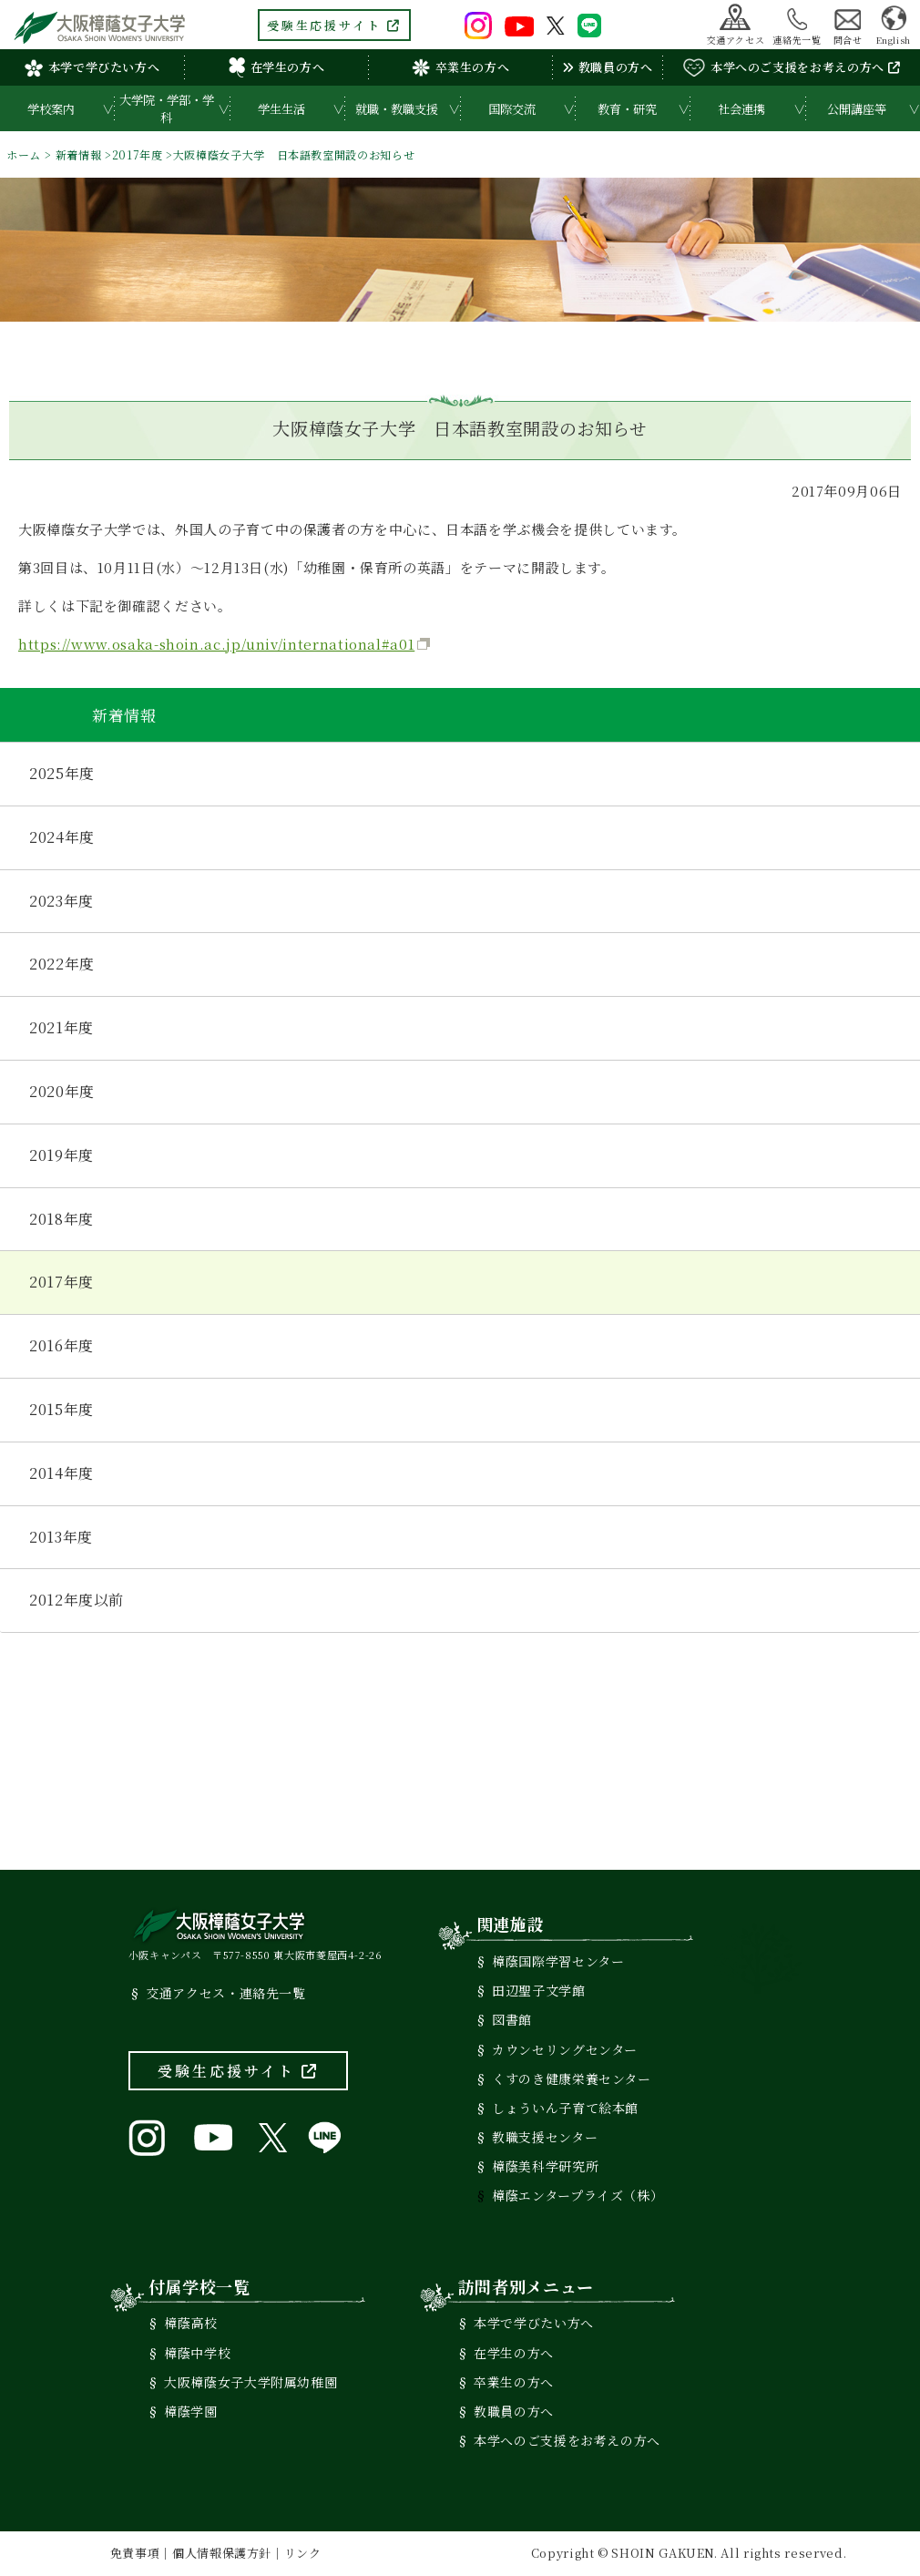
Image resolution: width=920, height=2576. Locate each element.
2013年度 (61, 1536)
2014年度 (61, 1472)
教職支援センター (545, 2137)
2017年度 (137, 154)
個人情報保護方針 (221, 2552)
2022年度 (62, 963)
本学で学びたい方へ (92, 67)
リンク (303, 2552)
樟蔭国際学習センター (558, 1961)
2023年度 (61, 900)
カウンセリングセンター (565, 2049)
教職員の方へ (607, 67)
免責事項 (135, 2552)
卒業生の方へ (461, 67)
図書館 (512, 2019)
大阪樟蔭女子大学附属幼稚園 (250, 2382)
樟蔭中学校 (197, 2353)
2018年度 (61, 1218)
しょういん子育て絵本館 (565, 2108)
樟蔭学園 (191, 2411)
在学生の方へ (277, 67)
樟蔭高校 (191, 2323)
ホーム (23, 154)
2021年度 (61, 1027)
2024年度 (62, 836)
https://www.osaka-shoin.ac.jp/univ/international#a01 (216, 643)
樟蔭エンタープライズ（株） (577, 2195)
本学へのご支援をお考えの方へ (791, 67)
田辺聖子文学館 (538, 1990)
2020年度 (62, 1091)
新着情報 (79, 154)
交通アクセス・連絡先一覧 (226, 1993)
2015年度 (61, 1409)
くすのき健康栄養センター (571, 2078)
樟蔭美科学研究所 (545, 2166)
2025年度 (62, 773)
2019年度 (61, 1154)
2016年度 (61, 1345)
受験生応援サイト (334, 25)
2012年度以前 (76, 1599)
